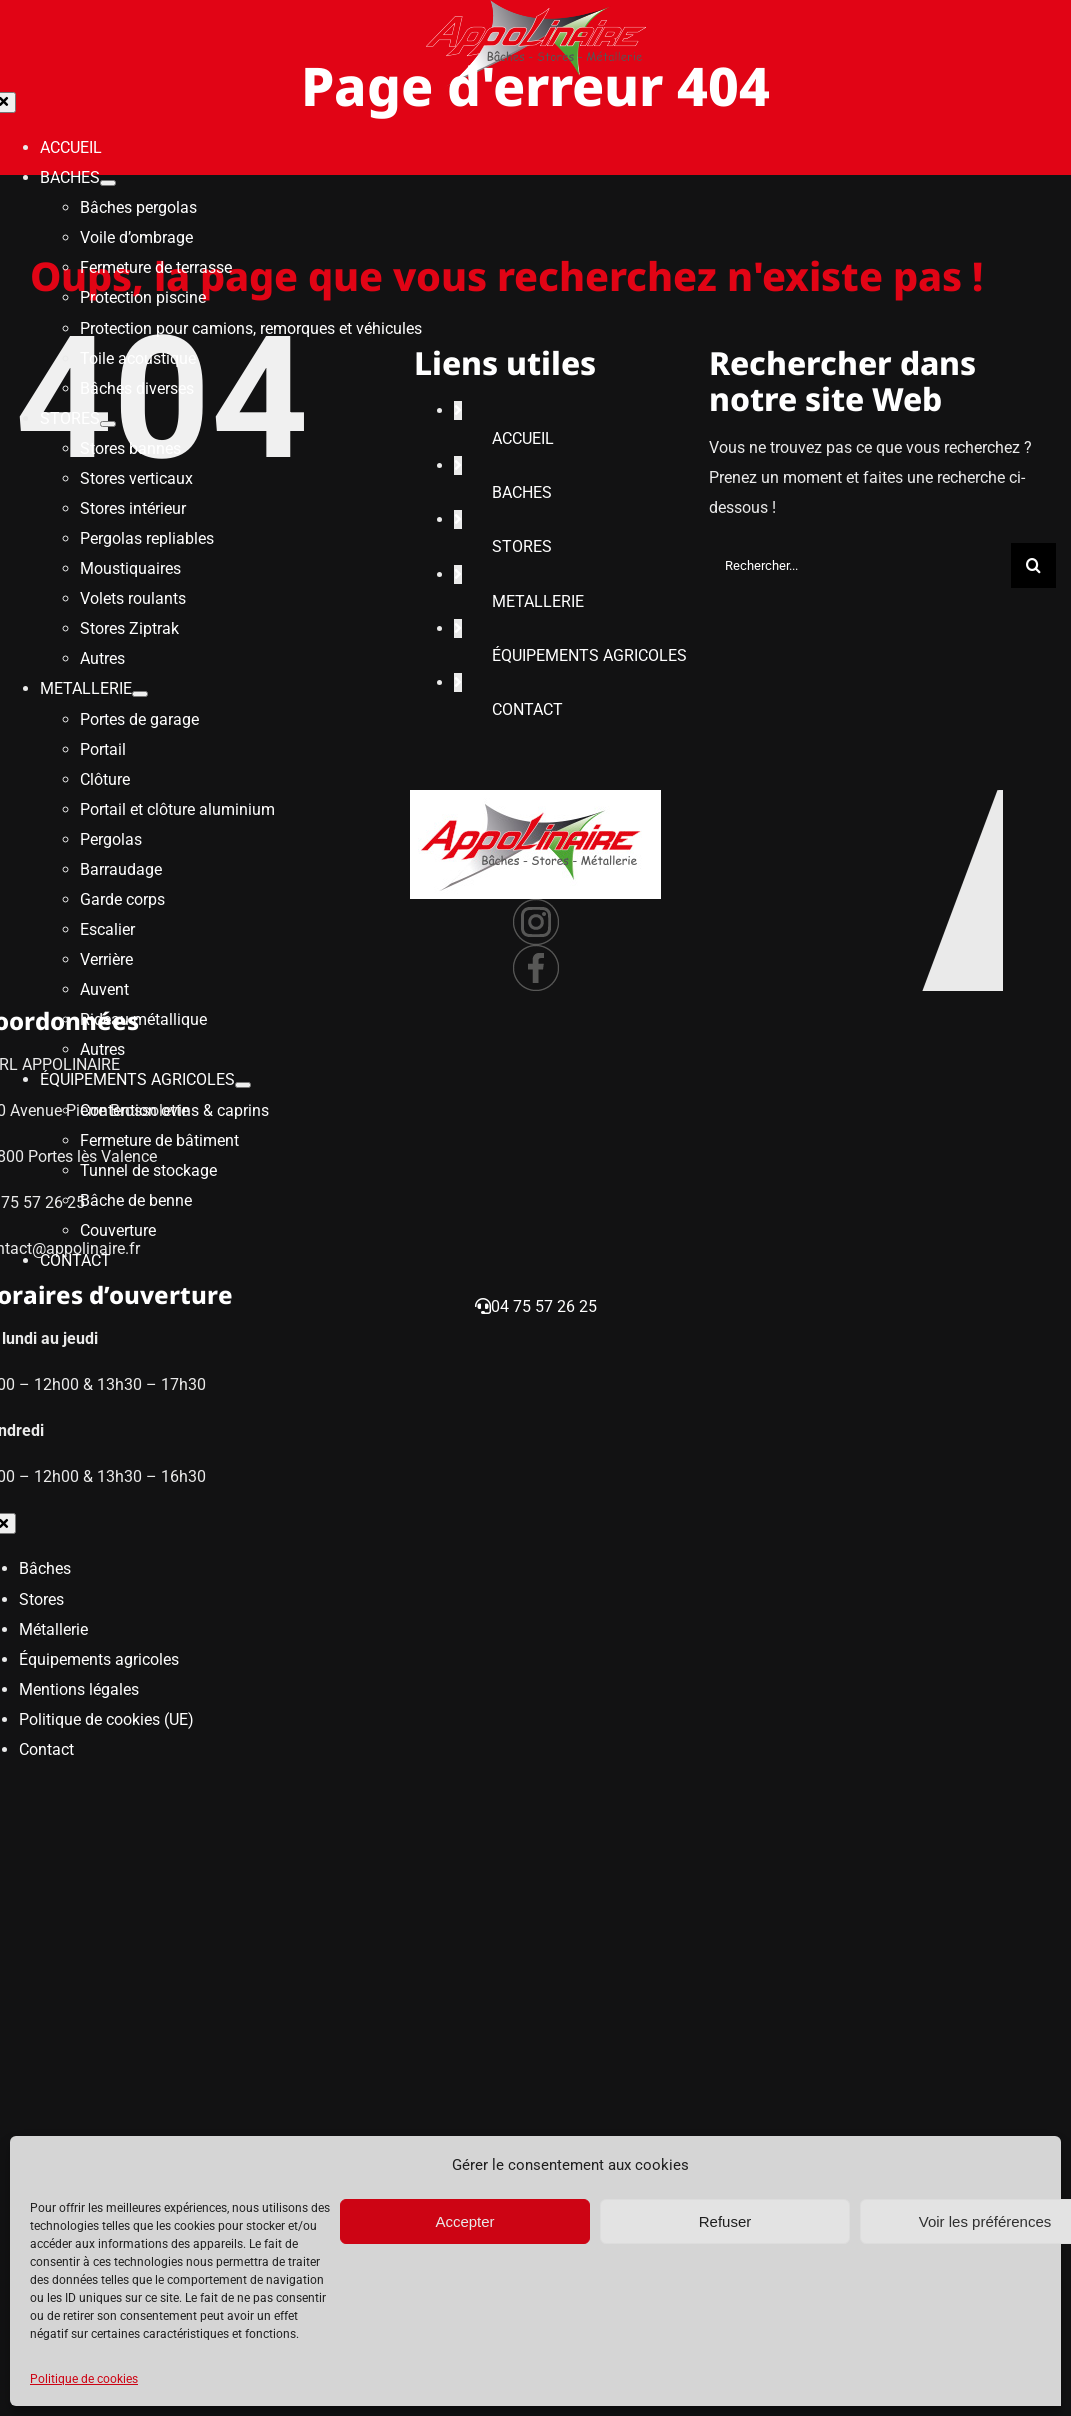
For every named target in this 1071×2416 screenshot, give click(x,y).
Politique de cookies (84, 2379)
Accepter (464, 2221)
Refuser (725, 2221)
